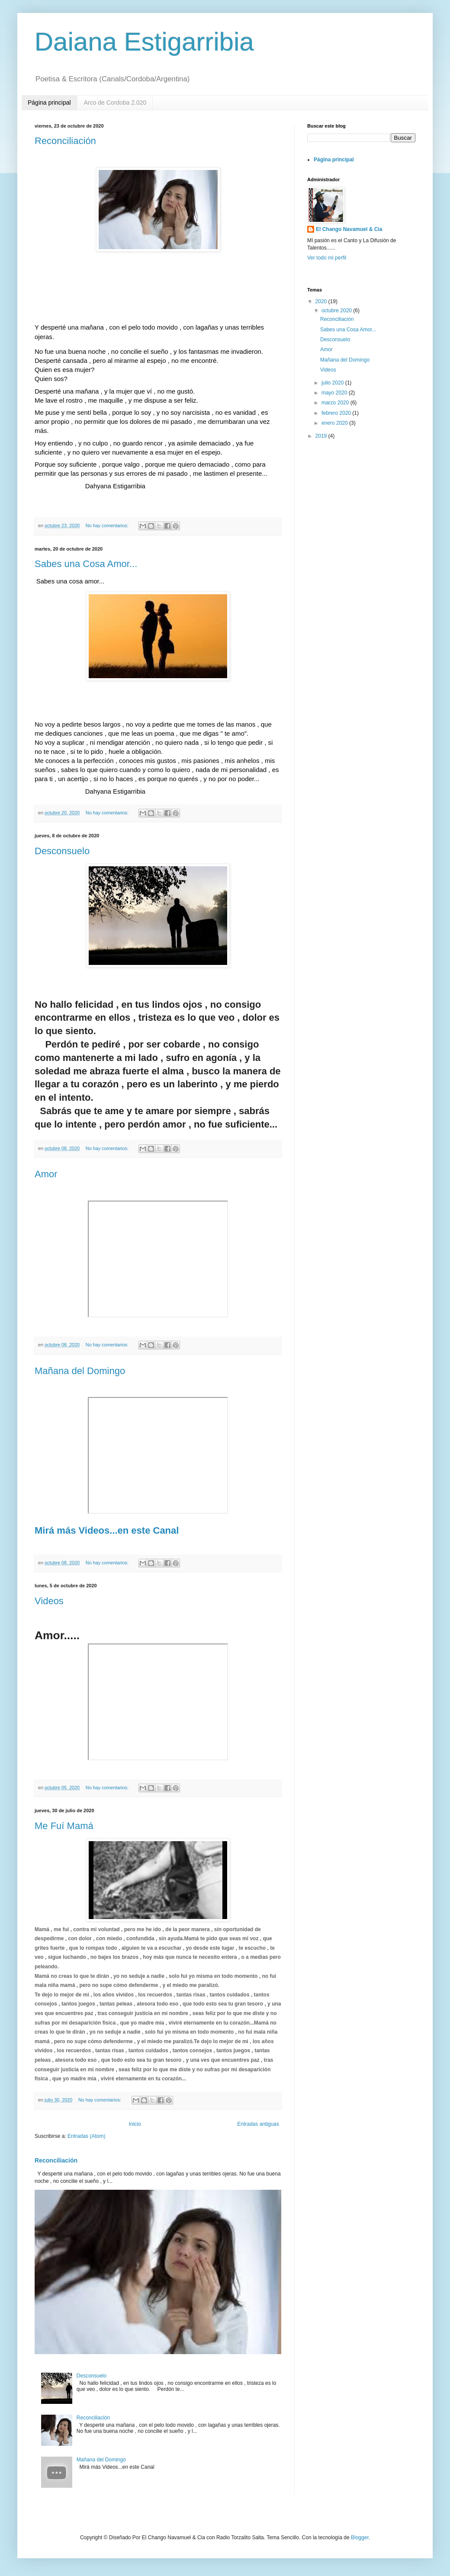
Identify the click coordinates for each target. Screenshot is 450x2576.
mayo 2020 (335, 393)
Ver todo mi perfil (326, 258)
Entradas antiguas (258, 2124)
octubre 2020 (337, 311)
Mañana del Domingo (80, 1370)
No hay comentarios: (108, 525)
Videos (49, 1601)
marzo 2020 (335, 403)
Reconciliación (65, 140)
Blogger (360, 2537)
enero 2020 (335, 423)
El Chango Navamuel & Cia (349, 229)
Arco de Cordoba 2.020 (115, 102)
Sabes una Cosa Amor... (86, 563)
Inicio (135, 2124)
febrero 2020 (336, 413)
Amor (46, 1174)
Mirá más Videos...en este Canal (107, 1530)
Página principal (49, 102)
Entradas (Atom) (86, 2136)
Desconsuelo (62, 851)
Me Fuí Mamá (64, 1825)
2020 (321, 301)
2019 (321, 436)
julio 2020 (333, 383)
